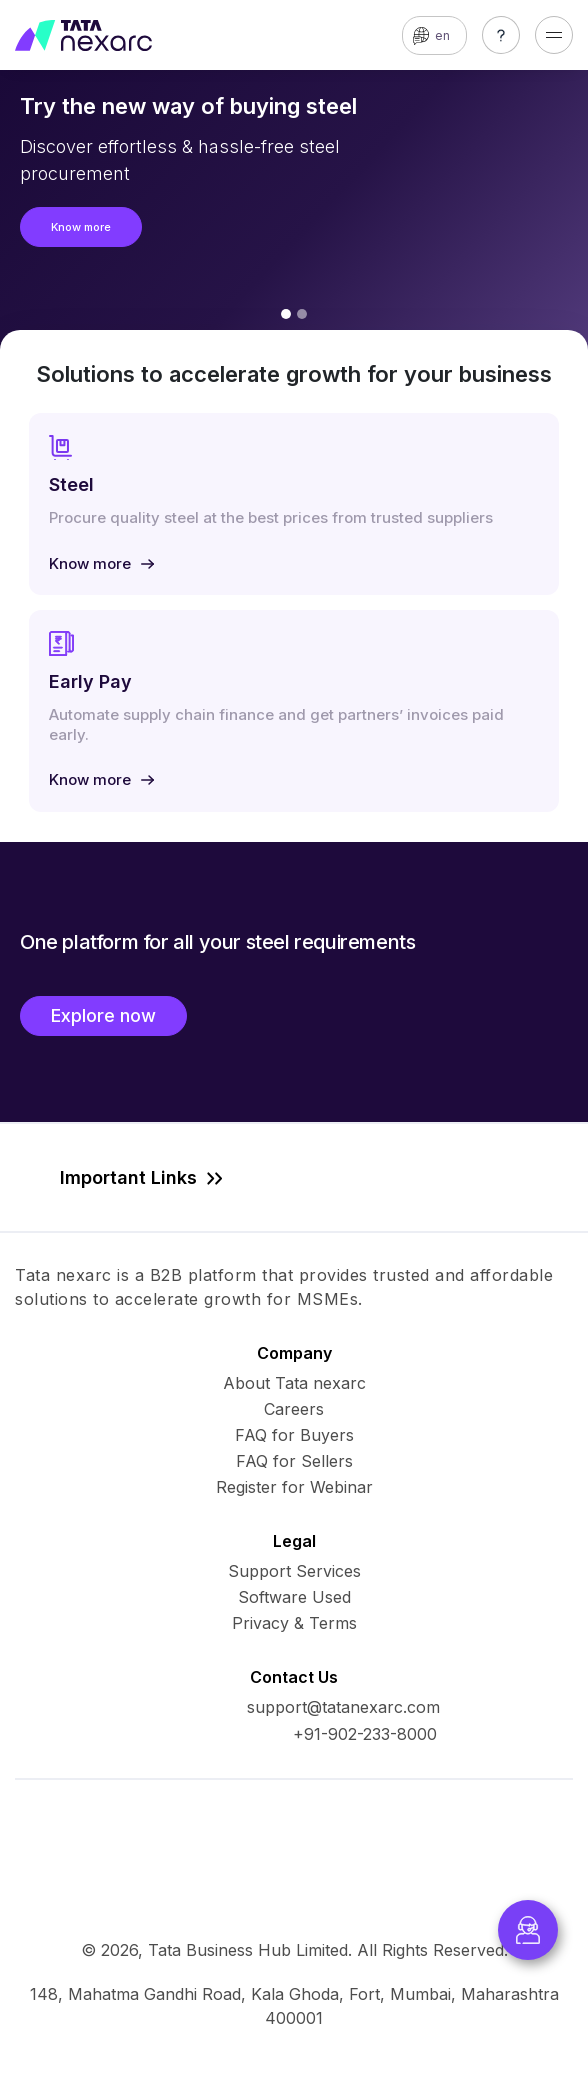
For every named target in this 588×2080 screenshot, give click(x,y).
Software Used (294, 1597)
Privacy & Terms (294, 1623)
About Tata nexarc (294, 1383)
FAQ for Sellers (294, 1461)
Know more (81, 227)
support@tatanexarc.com (343, 1707)
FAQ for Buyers (294, 1435)
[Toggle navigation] (554, 35)
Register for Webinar (294, 1487)
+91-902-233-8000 (365, 1734)
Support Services (294, 1571)
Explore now (103, 1015)
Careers (294, 1409)
